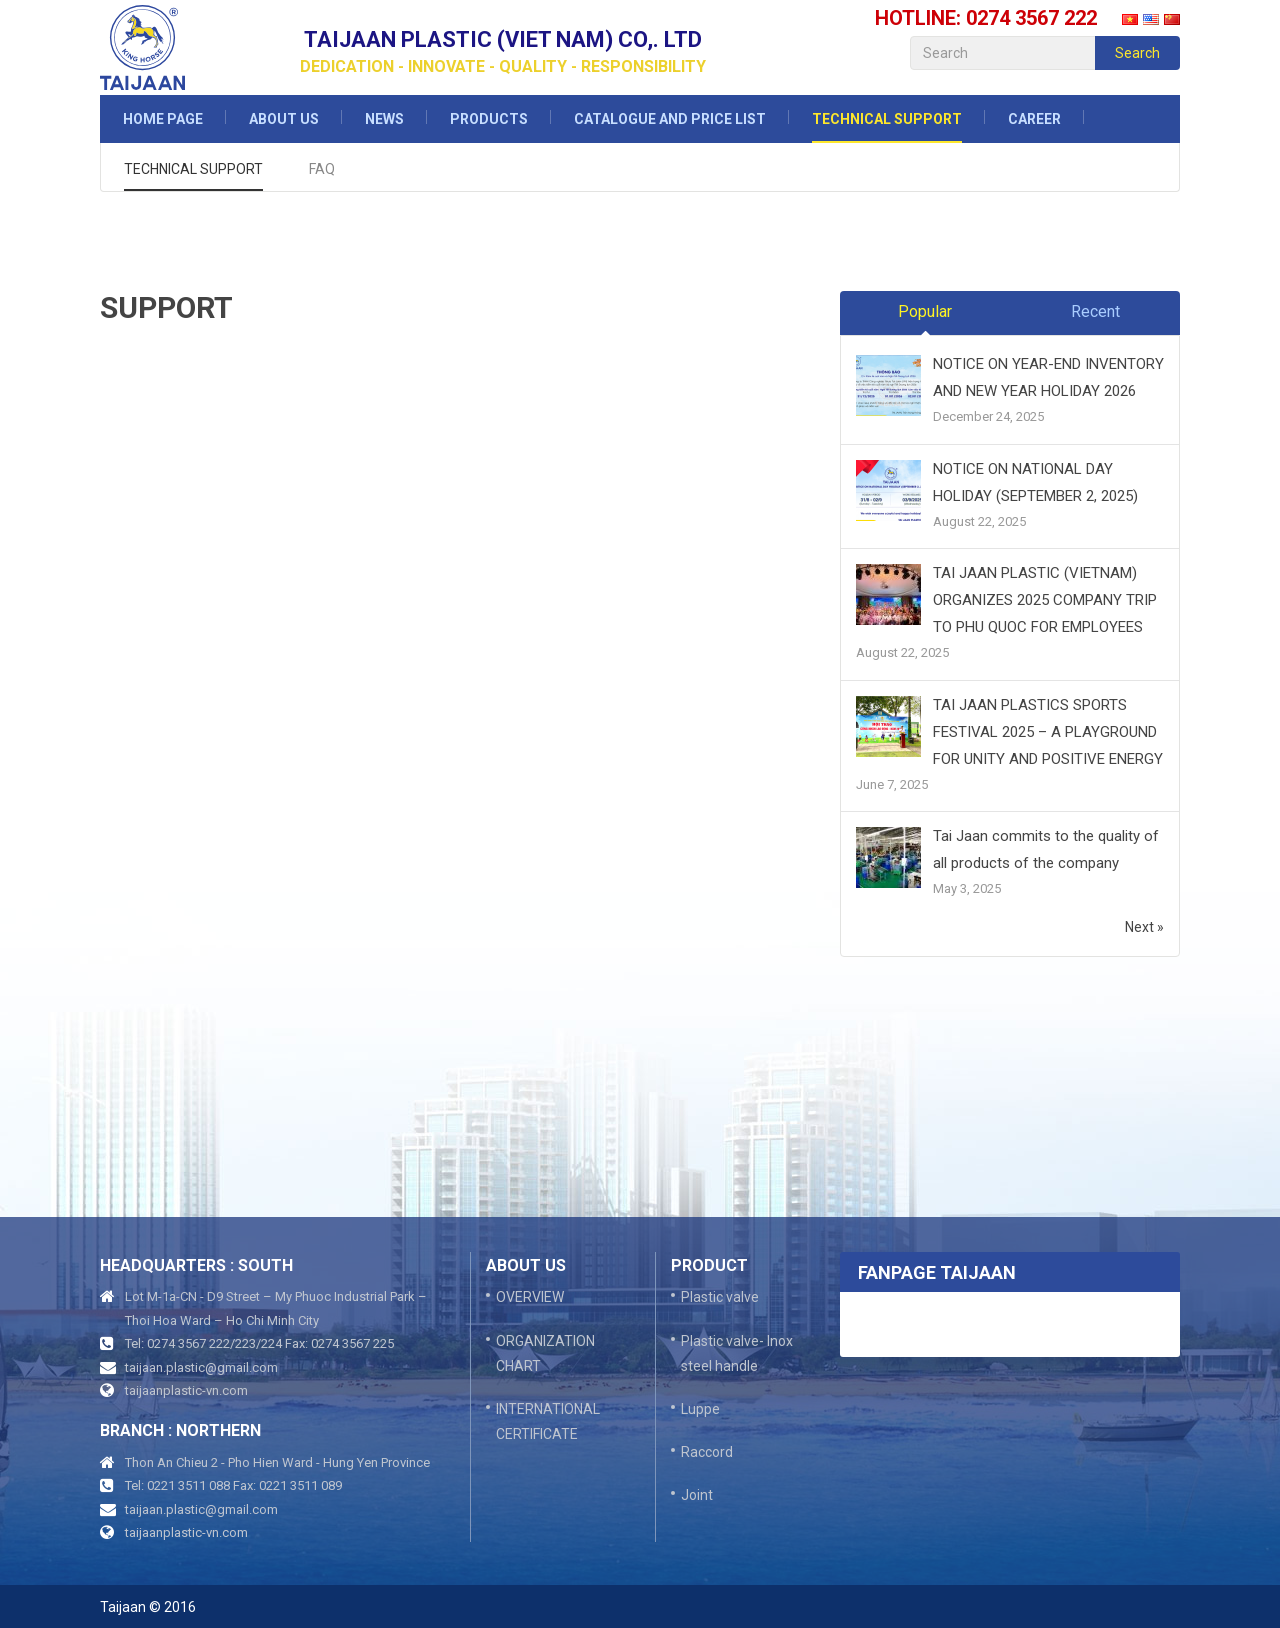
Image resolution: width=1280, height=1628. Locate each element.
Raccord (707, 1452)
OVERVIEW (530, 1297)
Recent (1095, 311)
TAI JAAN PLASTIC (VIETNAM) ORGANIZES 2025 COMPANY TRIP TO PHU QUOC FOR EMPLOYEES (1045, 600)
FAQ (322, 169)
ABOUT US (284, 119)
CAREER (1034, 119)
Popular (925, 311)
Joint (697, 1495)
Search (1137, 53)
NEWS (384, 119)
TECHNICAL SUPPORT (887, 119)
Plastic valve (720, 1297)
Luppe (700, 1409)
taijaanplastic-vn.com (186, 1390)
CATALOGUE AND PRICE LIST (670, 119)
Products (489, 119)
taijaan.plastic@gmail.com (201, 1367)
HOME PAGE (163, 119)
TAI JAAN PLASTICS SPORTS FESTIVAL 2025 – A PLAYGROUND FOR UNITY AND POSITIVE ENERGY (1048, 732)
